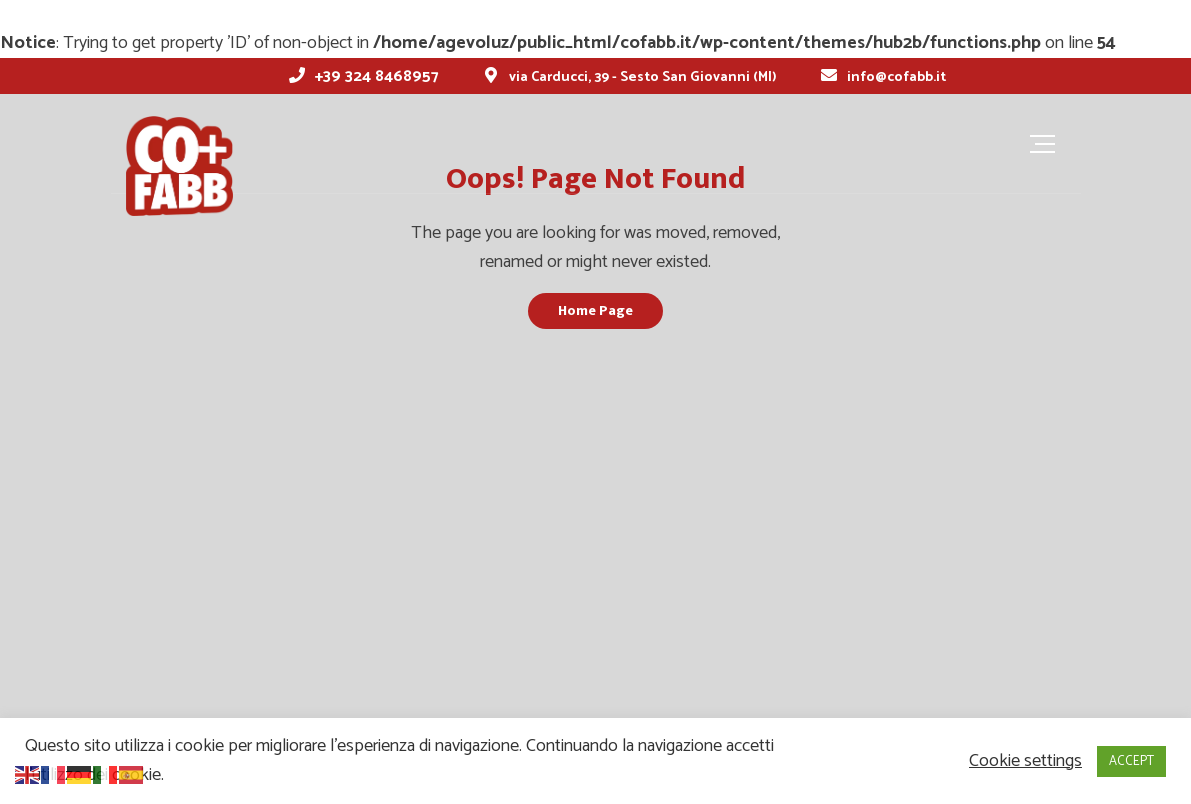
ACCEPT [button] (1131, 761)
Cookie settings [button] (1025, 761)
